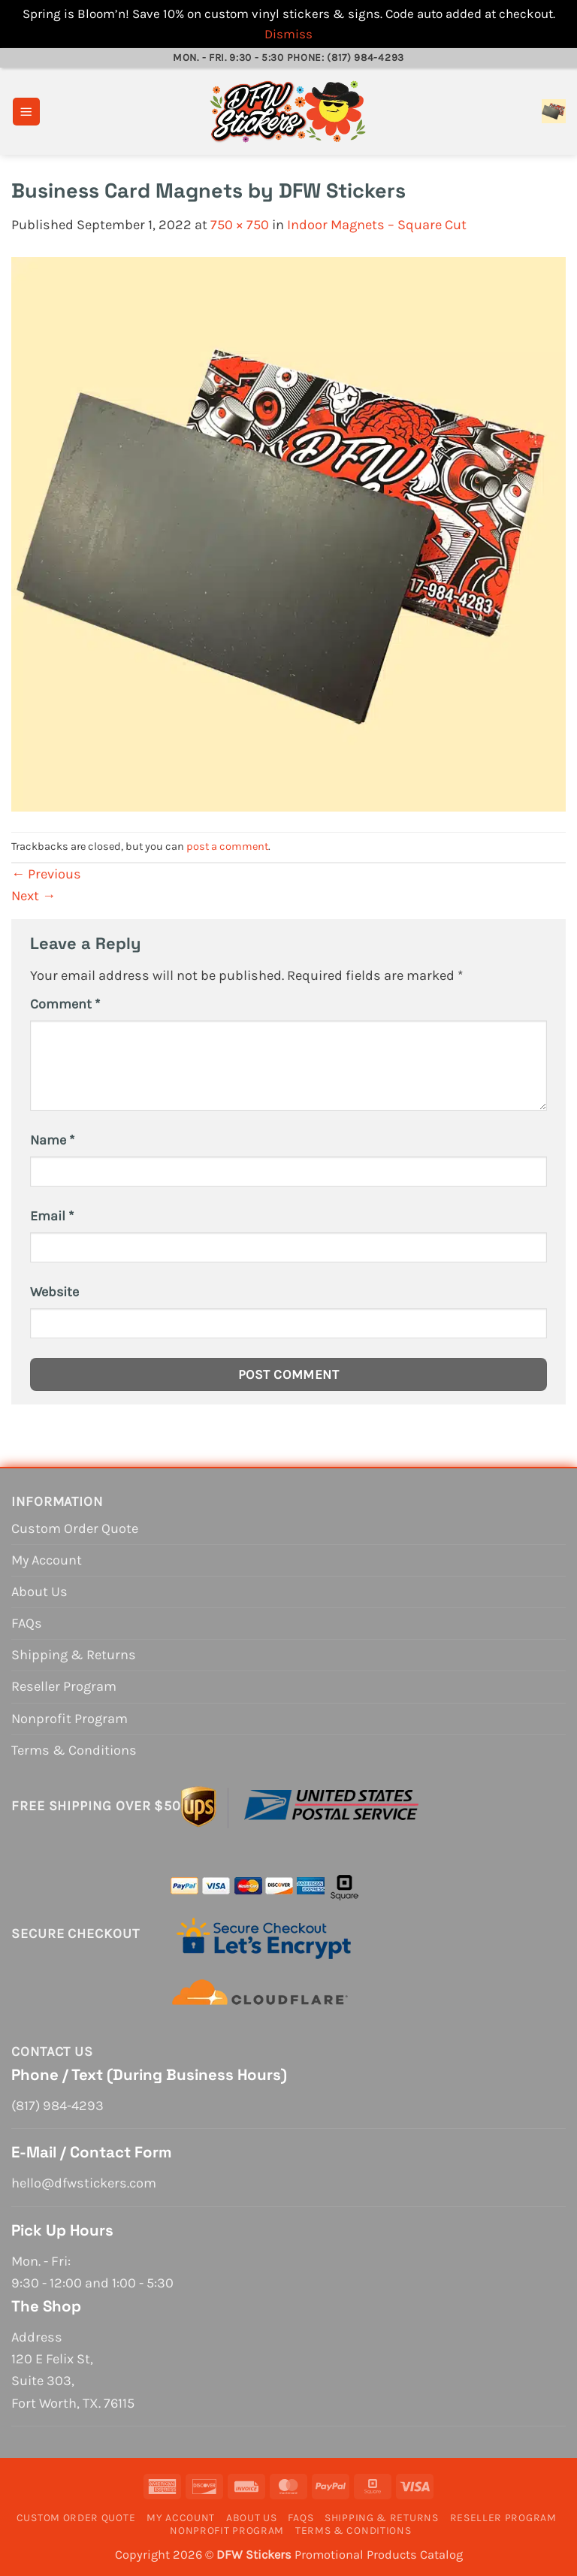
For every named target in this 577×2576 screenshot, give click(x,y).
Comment (65, 1004)
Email (52, 1216)
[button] (26, 111)
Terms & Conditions (74, 1750)
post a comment (227, 846)
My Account (46, 1560)
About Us (39, 1591)
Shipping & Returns (73, 1654)
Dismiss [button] (288, 33)
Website (54, 1291)
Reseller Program (63, 1686)
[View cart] (554, 111)
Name (52, 1140)
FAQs (26, 1623)
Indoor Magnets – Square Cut (377, 224)
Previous (46, 874)
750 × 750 (239, 224)
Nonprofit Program (69, 1718)
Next (33, 895)
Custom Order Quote (74, 1528)
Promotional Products (356, 2554)
